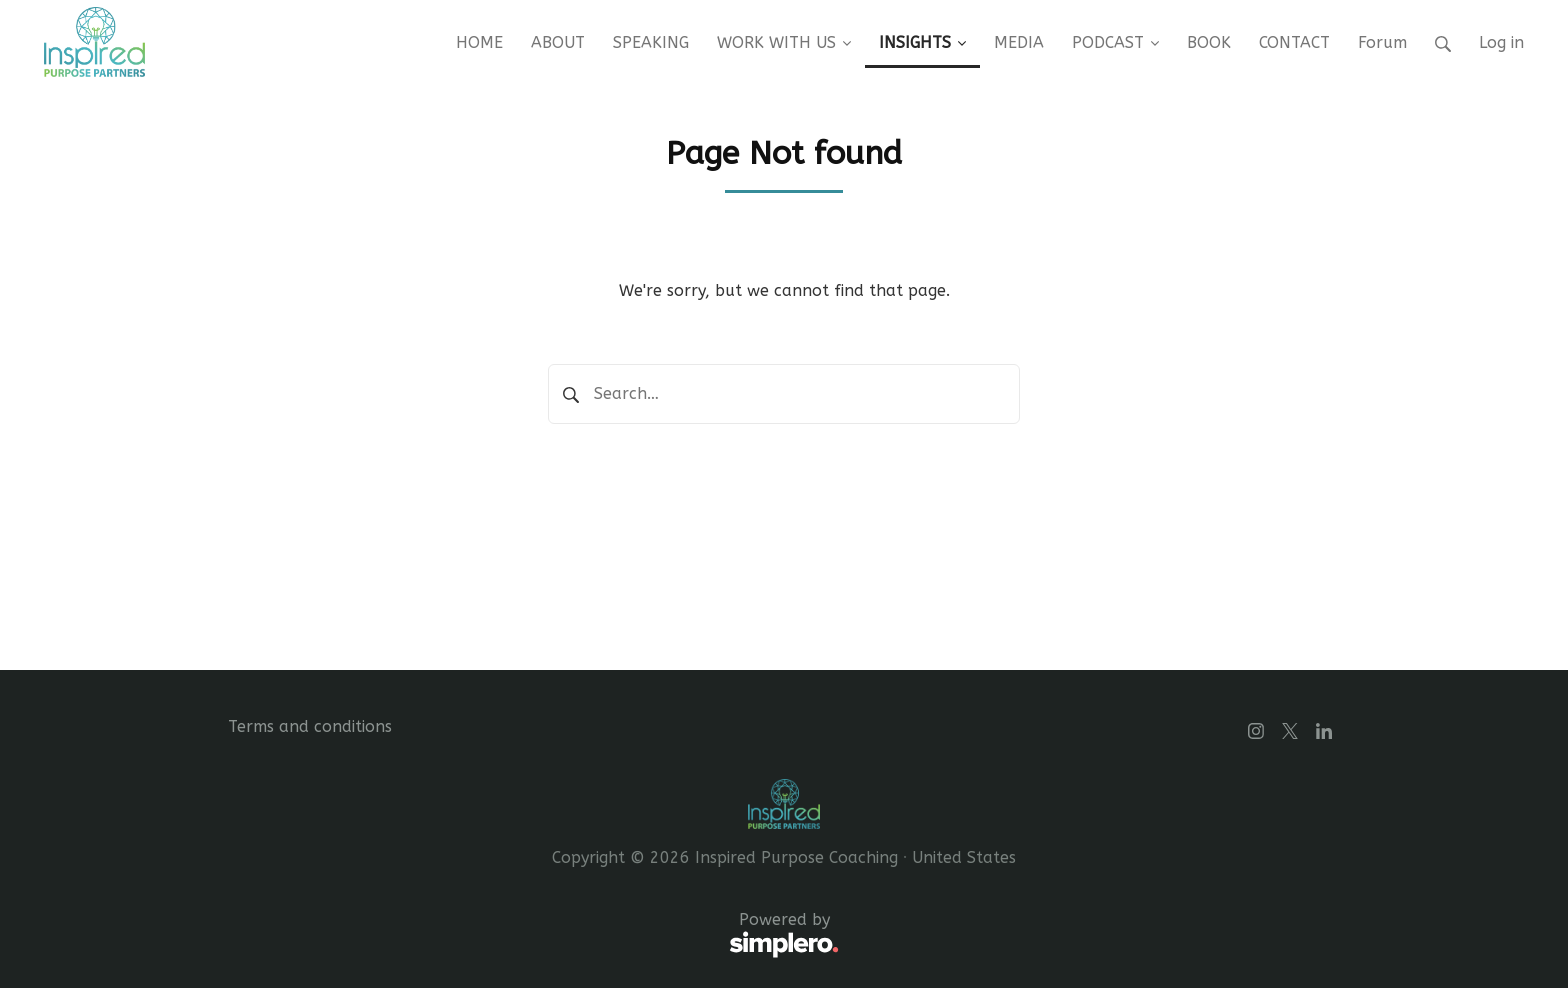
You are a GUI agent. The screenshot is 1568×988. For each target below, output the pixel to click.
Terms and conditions (310, 726)
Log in (1501, 42)
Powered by (533, 936)
